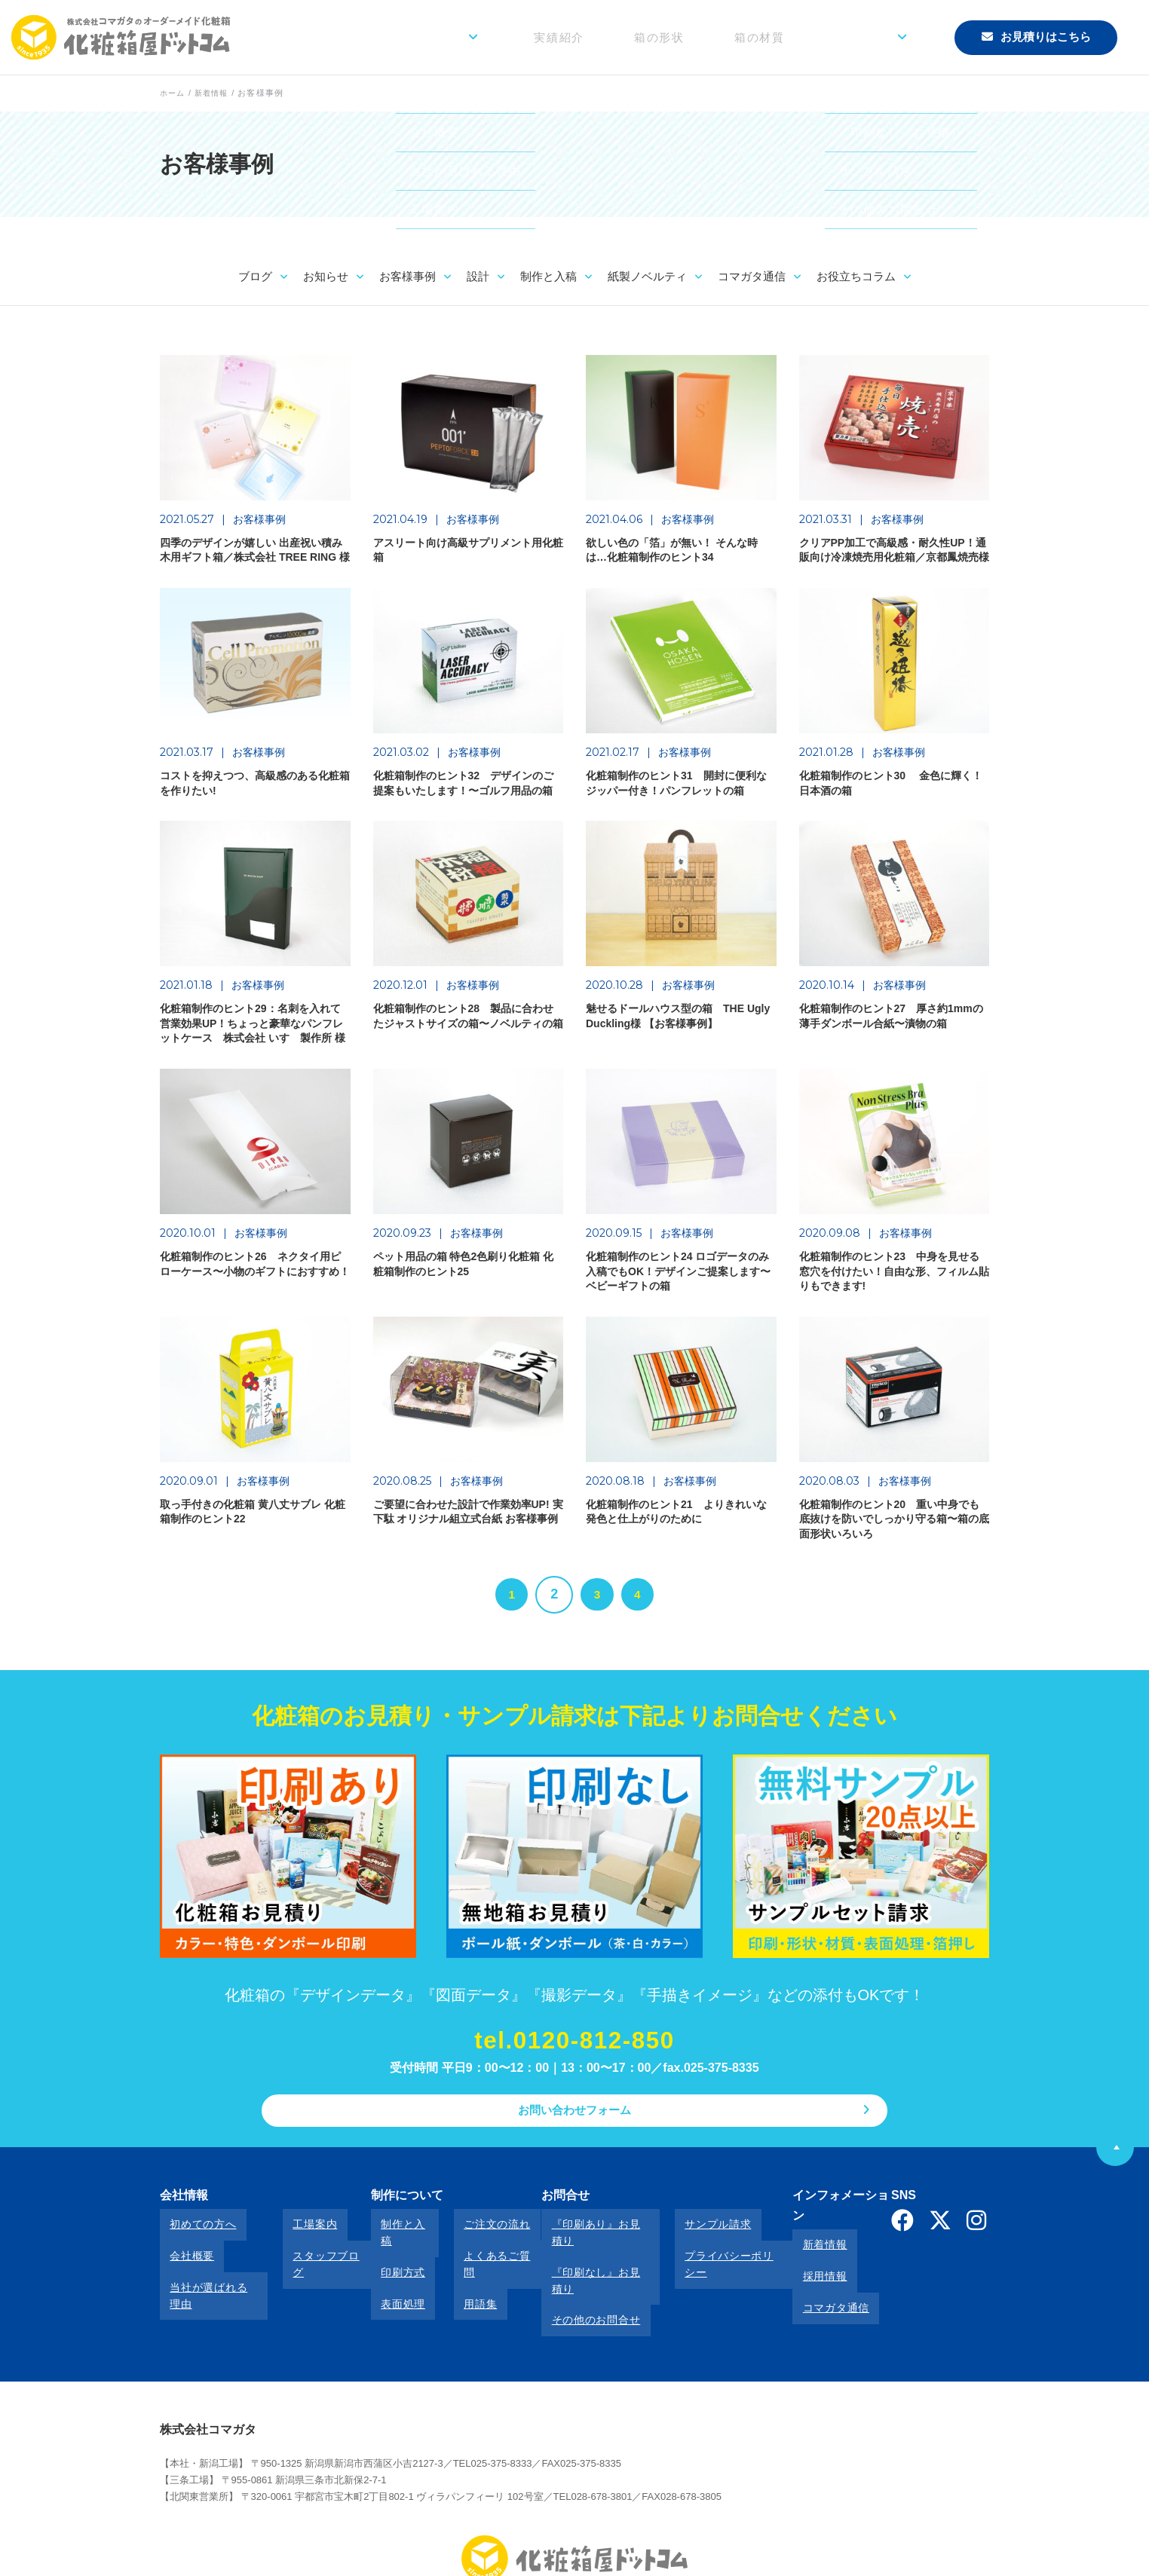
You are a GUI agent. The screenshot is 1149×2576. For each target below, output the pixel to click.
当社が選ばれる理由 (209, 2277)
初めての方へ (193, 2236)
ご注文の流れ (467, 2236)
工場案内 (296, 2236)
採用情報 (793, 2256)
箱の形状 (718, 37)
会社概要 (182, 2256)
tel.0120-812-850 (574, 2051)
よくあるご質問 (473, 2256)
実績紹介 (638, 37)
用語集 (450, 2277)
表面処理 (385, 2277)
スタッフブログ (313, 2256)
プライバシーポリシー (704, 2256)
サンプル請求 (682, 2236)
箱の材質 (799, 37)
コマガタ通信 (804, 2277)
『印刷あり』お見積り (578, 2236)
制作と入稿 (391, 2236)
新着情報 (793, 2236)
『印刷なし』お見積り (578, 2256)
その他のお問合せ (567, 2277)
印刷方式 (385, 2256)
